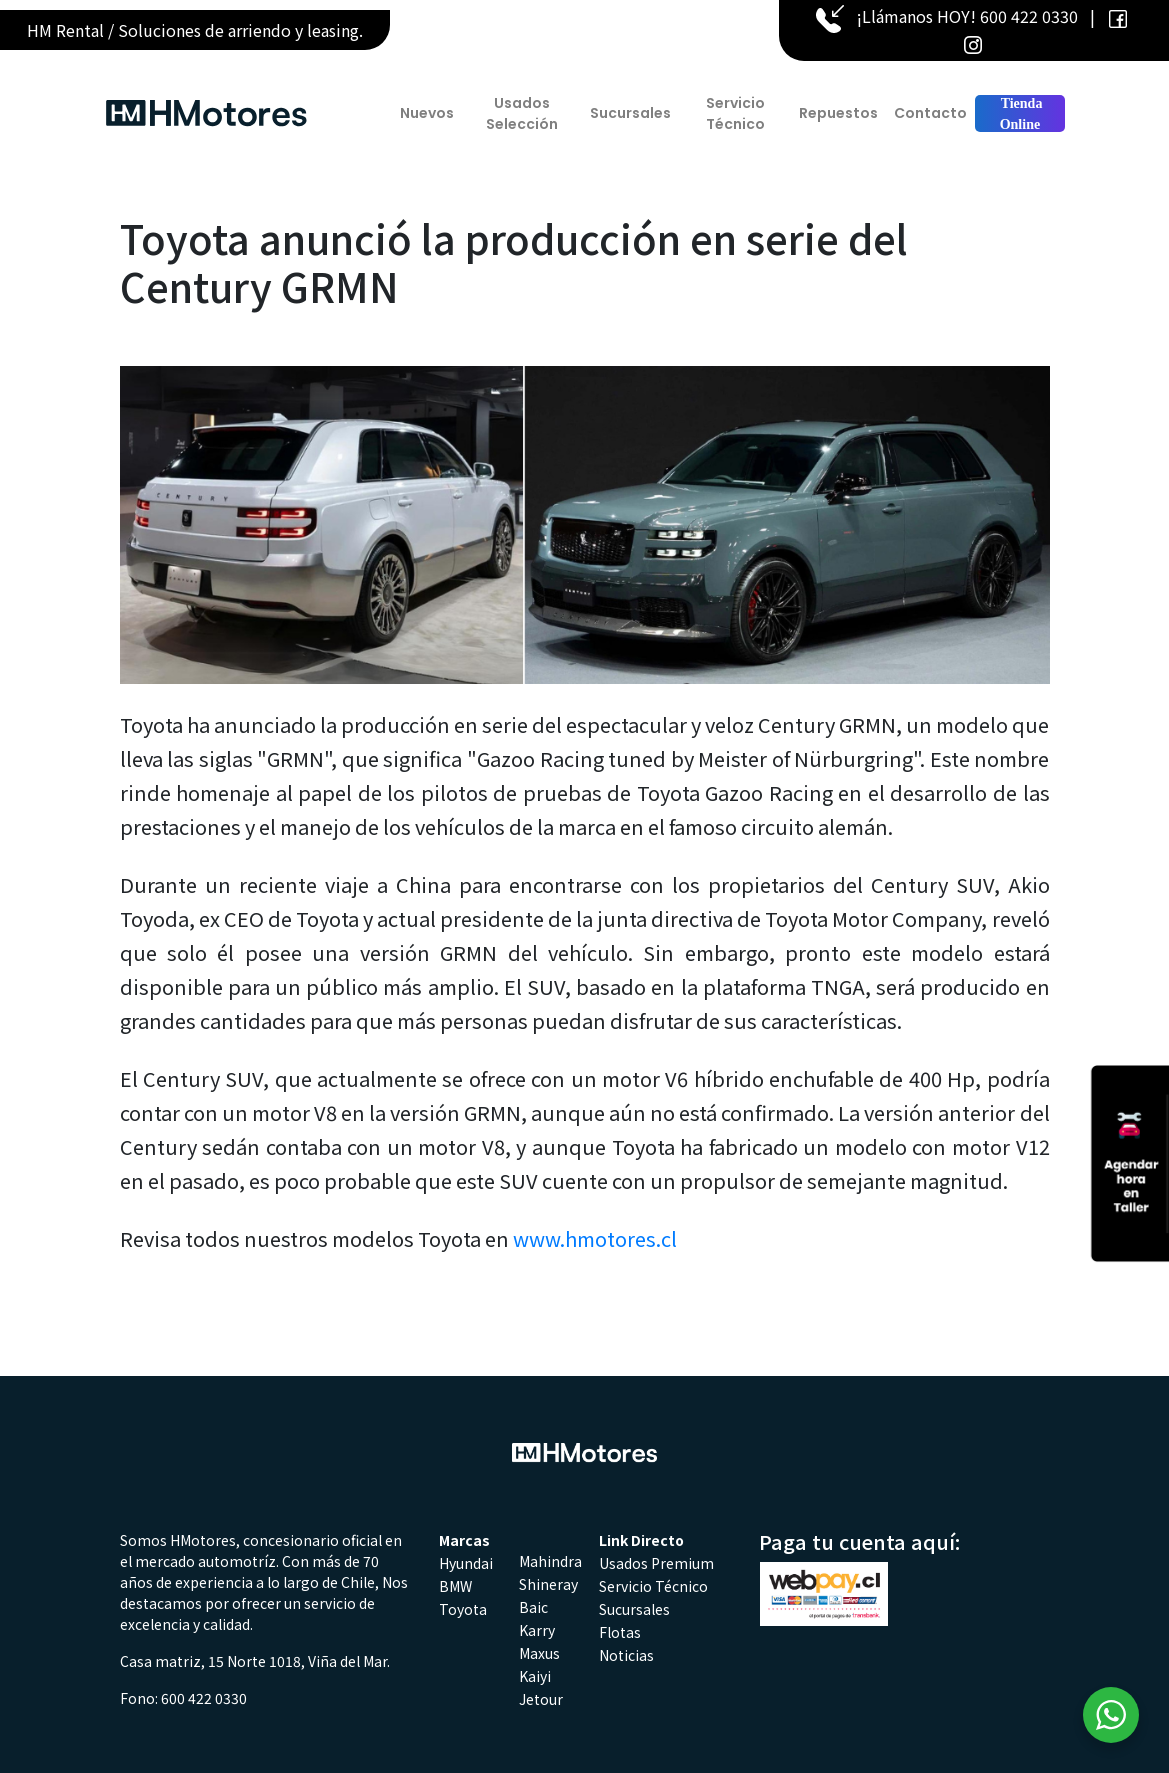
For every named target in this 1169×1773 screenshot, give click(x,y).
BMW (455, 1586)
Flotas (620, 1632)
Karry (537, 1630)
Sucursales (630, 113)
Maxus (539, 1653)
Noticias (626, 1655)
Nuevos (427, 113)
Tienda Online (1019, 114)
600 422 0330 (1029, 16)
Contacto (930, 113)
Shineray (548, 1584)
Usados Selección (522, 113)
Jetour (541, 1699)
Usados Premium (656, 1563)
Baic (533, 1607)
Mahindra (550, 1561)
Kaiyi (535, 1676)
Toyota (463, 1609)
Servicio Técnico (735, 113)
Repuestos (838, 113)
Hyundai (466, 1563)
